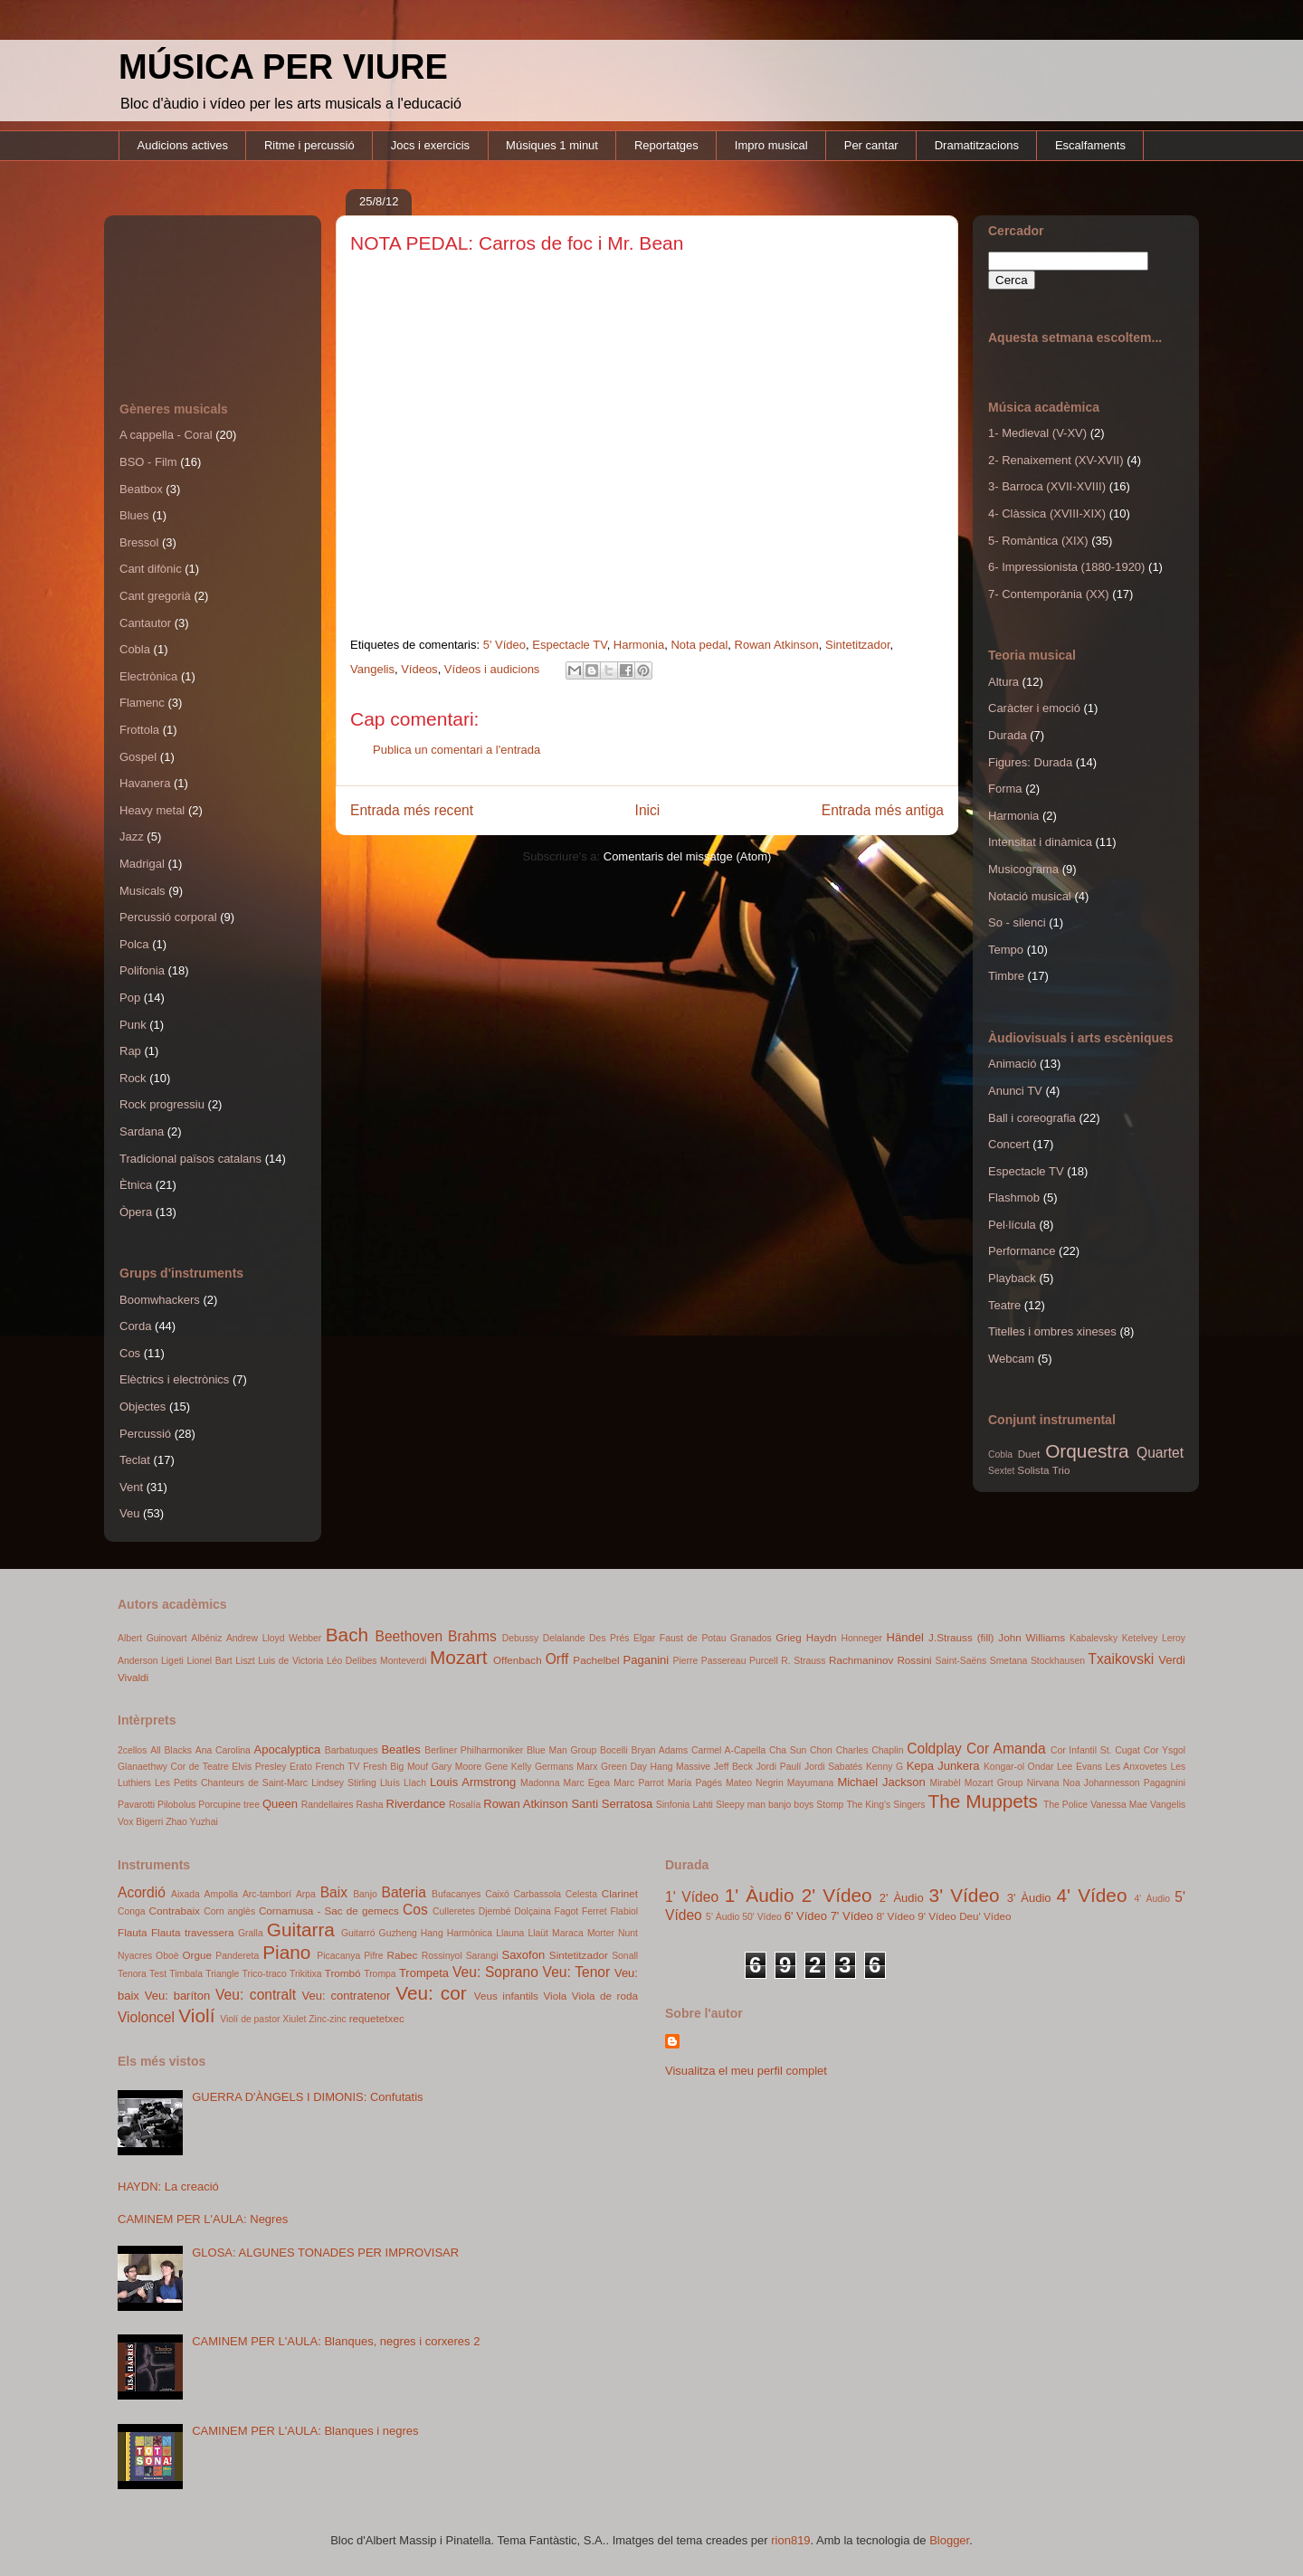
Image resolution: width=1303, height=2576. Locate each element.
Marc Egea (587, 1783)
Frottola (139, 730)
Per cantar (871, 145)
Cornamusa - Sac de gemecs (329, 1910)
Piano (286, 1952)
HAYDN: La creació (168, 2186)
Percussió (145, 1433)
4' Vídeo (1092, 1895)
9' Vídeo (937, 1916)
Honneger (861, 1638)
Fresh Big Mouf (395, 1767)
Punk (133, 1024)
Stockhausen (1058, 1661)
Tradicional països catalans (190, 1158)
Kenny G (884, 1767)
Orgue (196, 1955)
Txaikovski (1122, 1659)
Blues (134, 515)
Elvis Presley (259, 1767)
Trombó (343, 1973)
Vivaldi (133, 1677)
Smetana (1009, 1661)
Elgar (644, 1638)
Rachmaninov (861, 1660)
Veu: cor (431, 1992)
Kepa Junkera (943, 1766)
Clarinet (620, 1893)
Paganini (646, 1660)
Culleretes (454, 1911)
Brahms (472, 1636)
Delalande (564, 1638)
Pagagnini (1164, 1783)
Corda (135, 1326)
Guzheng (398, 1933)
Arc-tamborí (267, 1894)
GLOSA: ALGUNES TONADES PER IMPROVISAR (325, 2252)
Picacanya (338, 1956)
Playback (1012, 1278)
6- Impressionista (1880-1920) (1066, 567)
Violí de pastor (250, 2019)
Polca (134, 944)
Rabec (402, 1955)
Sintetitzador (857, 644)
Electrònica (148, 676)
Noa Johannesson (1101, 1783)
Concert (1009, 1144)
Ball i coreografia (1032, 1118)
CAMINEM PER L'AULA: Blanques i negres (305, 2431)
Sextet (1001, 1471)
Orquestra (1086, 1450)
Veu (129, 1513)
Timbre (1006, 976)
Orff (557, 1659)
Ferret (594, 1911)
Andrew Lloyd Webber (273, 1638)
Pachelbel (596, 1660)
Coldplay (934, 1748)
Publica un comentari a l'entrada (456, 749)
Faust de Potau (693, 1638)
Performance (1021, 1251)
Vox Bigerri (140, 1822)
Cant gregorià (155, 596)
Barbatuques (351, 1750)
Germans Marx (566, 1767)
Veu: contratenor (346, 1995)
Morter (600, 1933)
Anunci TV (1015, 1091)
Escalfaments (1090, 145)
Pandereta (237, 1956)
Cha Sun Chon (800, 1750)
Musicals (142, 891)
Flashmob (1014, 1197)
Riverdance (416, 1804)
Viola (554, 1995)
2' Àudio (902, 1898)
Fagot (567, 1911)
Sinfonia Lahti (684, 1805)
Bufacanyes (456, 1894)
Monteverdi (403, 1661)
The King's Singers (885, 1805)
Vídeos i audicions (492, 669)
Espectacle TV (569, 644)
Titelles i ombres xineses (1052, 1331)
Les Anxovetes (1135, 1767)
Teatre (1004, 1305)
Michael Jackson (881, 1782)
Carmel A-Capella (728, 1750)
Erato (301, 1767)
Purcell (763, 1661)
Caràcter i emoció (1034, 708)
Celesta (581, 1894)
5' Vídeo (504, 644)
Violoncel (146, 2017)
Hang (432, 1933)
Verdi (1171, 1660)
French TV (338, 1767)
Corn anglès (229, 1911)
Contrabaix (174, 1910)
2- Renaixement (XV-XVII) (1056, 460)
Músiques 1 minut (552, 145)
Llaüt (538, 1933)
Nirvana (1043, 1783)
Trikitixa (305, 1974)
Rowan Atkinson (777, 644)
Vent (131, 1487)
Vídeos (419, 669)
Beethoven (409, 1636)
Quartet (1160, 1452)
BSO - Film (148, 462)
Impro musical (771, 145)
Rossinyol (442, 1956)
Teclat (134, 1460)
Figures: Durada (1030, 762)
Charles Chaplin (870, 1750)
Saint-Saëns (961, 1661)
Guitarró (358, 1933)
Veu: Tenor (577, 1972)
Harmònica (469, 1933)
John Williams (1031, 1637)
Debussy (520, 1638)
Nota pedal (699, 644)
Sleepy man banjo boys (764, 1805)
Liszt (244, 1661)
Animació (1012, 1063)
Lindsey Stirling (343, 1783)
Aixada (185, 1894)
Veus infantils (506, 1995)
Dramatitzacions (977, 145)
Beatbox (141, 489)
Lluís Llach (403, 1783)
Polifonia (142, 970)
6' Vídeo (806, 1916)
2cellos (132, 1750)
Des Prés (609, 1638)
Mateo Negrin (755, 1783)
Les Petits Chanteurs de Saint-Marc (231, 1783)
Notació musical (1029, 896)
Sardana (141, 1131)
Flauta (132, 1932)
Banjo (365, 1894)
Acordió (142, 1892)
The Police (1065, 1805)
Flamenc (142, 702)
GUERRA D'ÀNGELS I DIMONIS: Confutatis (307, 2097)
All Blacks (171, 1750)
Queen (280, 1804)
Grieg (788, 1637)
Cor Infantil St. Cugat (1095, 1750)
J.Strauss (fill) (961, 1637)
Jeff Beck (733, 1767)
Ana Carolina (223, 1750)
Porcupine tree (229, 1805)
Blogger (949, 2540)
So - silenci (1017, 922)
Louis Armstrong (473, 1782)
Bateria (403, 1892)
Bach (347, 1634)
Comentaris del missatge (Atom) (688, 856)
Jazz (131, 836)
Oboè (167, 1956)
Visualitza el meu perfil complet (746, 2070)
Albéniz (206, 1638)
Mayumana (810, 1783)
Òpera (135, 1212)
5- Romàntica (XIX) (1038, 540)
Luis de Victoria (290, 1661)
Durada (1007, 735)
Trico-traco (265, 1974)
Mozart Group (994, 1783)
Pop (129, 997)
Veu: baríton (177, 1995)
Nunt (628, 1933)
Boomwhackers (159, 1300)
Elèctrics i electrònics (174, 1379)
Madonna (539, 1783)
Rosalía (464, 1805)
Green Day (624, 1767)
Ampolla (221, 1894)
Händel (905, 1637)
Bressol (138, 542)
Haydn (821, 1637)
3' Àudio (1029, 1898)
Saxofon (523, 1955)
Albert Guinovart (152, 1638)
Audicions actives (183, 145)
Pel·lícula (1012, 1224)
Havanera (144, 783)
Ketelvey (1140, 1638)
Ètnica (135, 1185)
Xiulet (294, 2019)
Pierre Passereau (709, 1661)
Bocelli (614, 1750)
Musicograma (1023, 869)
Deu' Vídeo (985, 1916)
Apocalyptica (287, 1749)
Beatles (400, 1749)
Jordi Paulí (779, 1767)
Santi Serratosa (611, 1804)
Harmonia (638, 644)
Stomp (829, 1805)
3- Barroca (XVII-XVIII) (1047, 486)
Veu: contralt (255, 1994)
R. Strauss (803, 1661)
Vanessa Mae (1118, 1805)
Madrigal (142, 863)
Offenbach (517, 1660)
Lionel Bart (209, 1661)
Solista (1033, 1470)
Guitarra (301, 1929)
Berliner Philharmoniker (473, 1750)
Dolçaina (532, 1911)
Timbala (186, 1974)
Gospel (138, 757)
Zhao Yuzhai (192, 1822)
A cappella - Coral (166, 435)
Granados (751, 1638)
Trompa (379, 1974)
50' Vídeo (762, 1917)
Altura (1003, 682)
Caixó (497, 1894)
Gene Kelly (508, 1767)
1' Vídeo (691, 1897)
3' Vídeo (964, 1895)
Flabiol (624, 1911)
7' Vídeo (852, 1916)
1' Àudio (759, 1895)
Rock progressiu (161, 1104)
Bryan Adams (659, 1750)
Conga (132, 1911)
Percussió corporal (168, 917)
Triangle (222, 1974)
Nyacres (135, 1956)
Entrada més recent (411, 810)
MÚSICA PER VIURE (283, 67)
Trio (1061, 1470)
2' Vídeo (837, 1895)
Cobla (134, 649)
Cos (129, 1353)
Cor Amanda (1006, 1748)
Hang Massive (681, 1767)
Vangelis (372, 669)
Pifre (373, 1956)
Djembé (495, 1911)
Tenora (132, 1974)
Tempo (1005, 949)
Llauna (510, 1933)
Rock (133, 1078)
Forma (1005, 788)
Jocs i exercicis (430, 145)
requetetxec (376, 2018)
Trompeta (424, 1973)
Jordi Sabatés (833, 1767)
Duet (1029, 1453)
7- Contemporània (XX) (1048, 594)
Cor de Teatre (199, 1767)
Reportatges (666, 145)
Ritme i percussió (309, 145)
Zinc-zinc (328, 2019)
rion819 (790, 2540)
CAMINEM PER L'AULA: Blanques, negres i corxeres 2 (336, 2341)
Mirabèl (945, 1783)
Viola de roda (605, 1995)
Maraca (568, 1933)
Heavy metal (152, 810)
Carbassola (537, 1894)
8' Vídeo (896, 1916)
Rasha (370, 1805)
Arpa (306, 1894)
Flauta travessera (192, 1932)
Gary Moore (457, 1767)
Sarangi (482, 1956)
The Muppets (983, 1801)
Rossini (914, 1660)
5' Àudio (722, 1917)
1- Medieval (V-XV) (1037, 433)
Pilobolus (176, 1805)
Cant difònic (150, 568)
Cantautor (145, 623)
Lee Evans (1079, 1767)
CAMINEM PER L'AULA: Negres (203, 2219)
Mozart (459, 1657)
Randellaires (327, 1805)
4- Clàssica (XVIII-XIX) (1047, 513)
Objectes (142, 1406)
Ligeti (172, 1661)
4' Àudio (1153, 1899)
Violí (196, 2015)
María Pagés (695, 1783)
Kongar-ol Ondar (1019, 1767)
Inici (648, 810)
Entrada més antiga (883, 810)
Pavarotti (136, 1805)
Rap (130, 1051)
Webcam (1011, 1358)
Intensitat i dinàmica (1040, 842)
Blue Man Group (561, 1750)
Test (157, 1974)
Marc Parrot (638, 1783)
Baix (333, 1892)
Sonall (625, 1956)
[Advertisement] (200, 290)
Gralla (250, 1933)
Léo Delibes (352, 1661)
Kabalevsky (1094, 1638)
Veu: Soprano (495, 1972)
